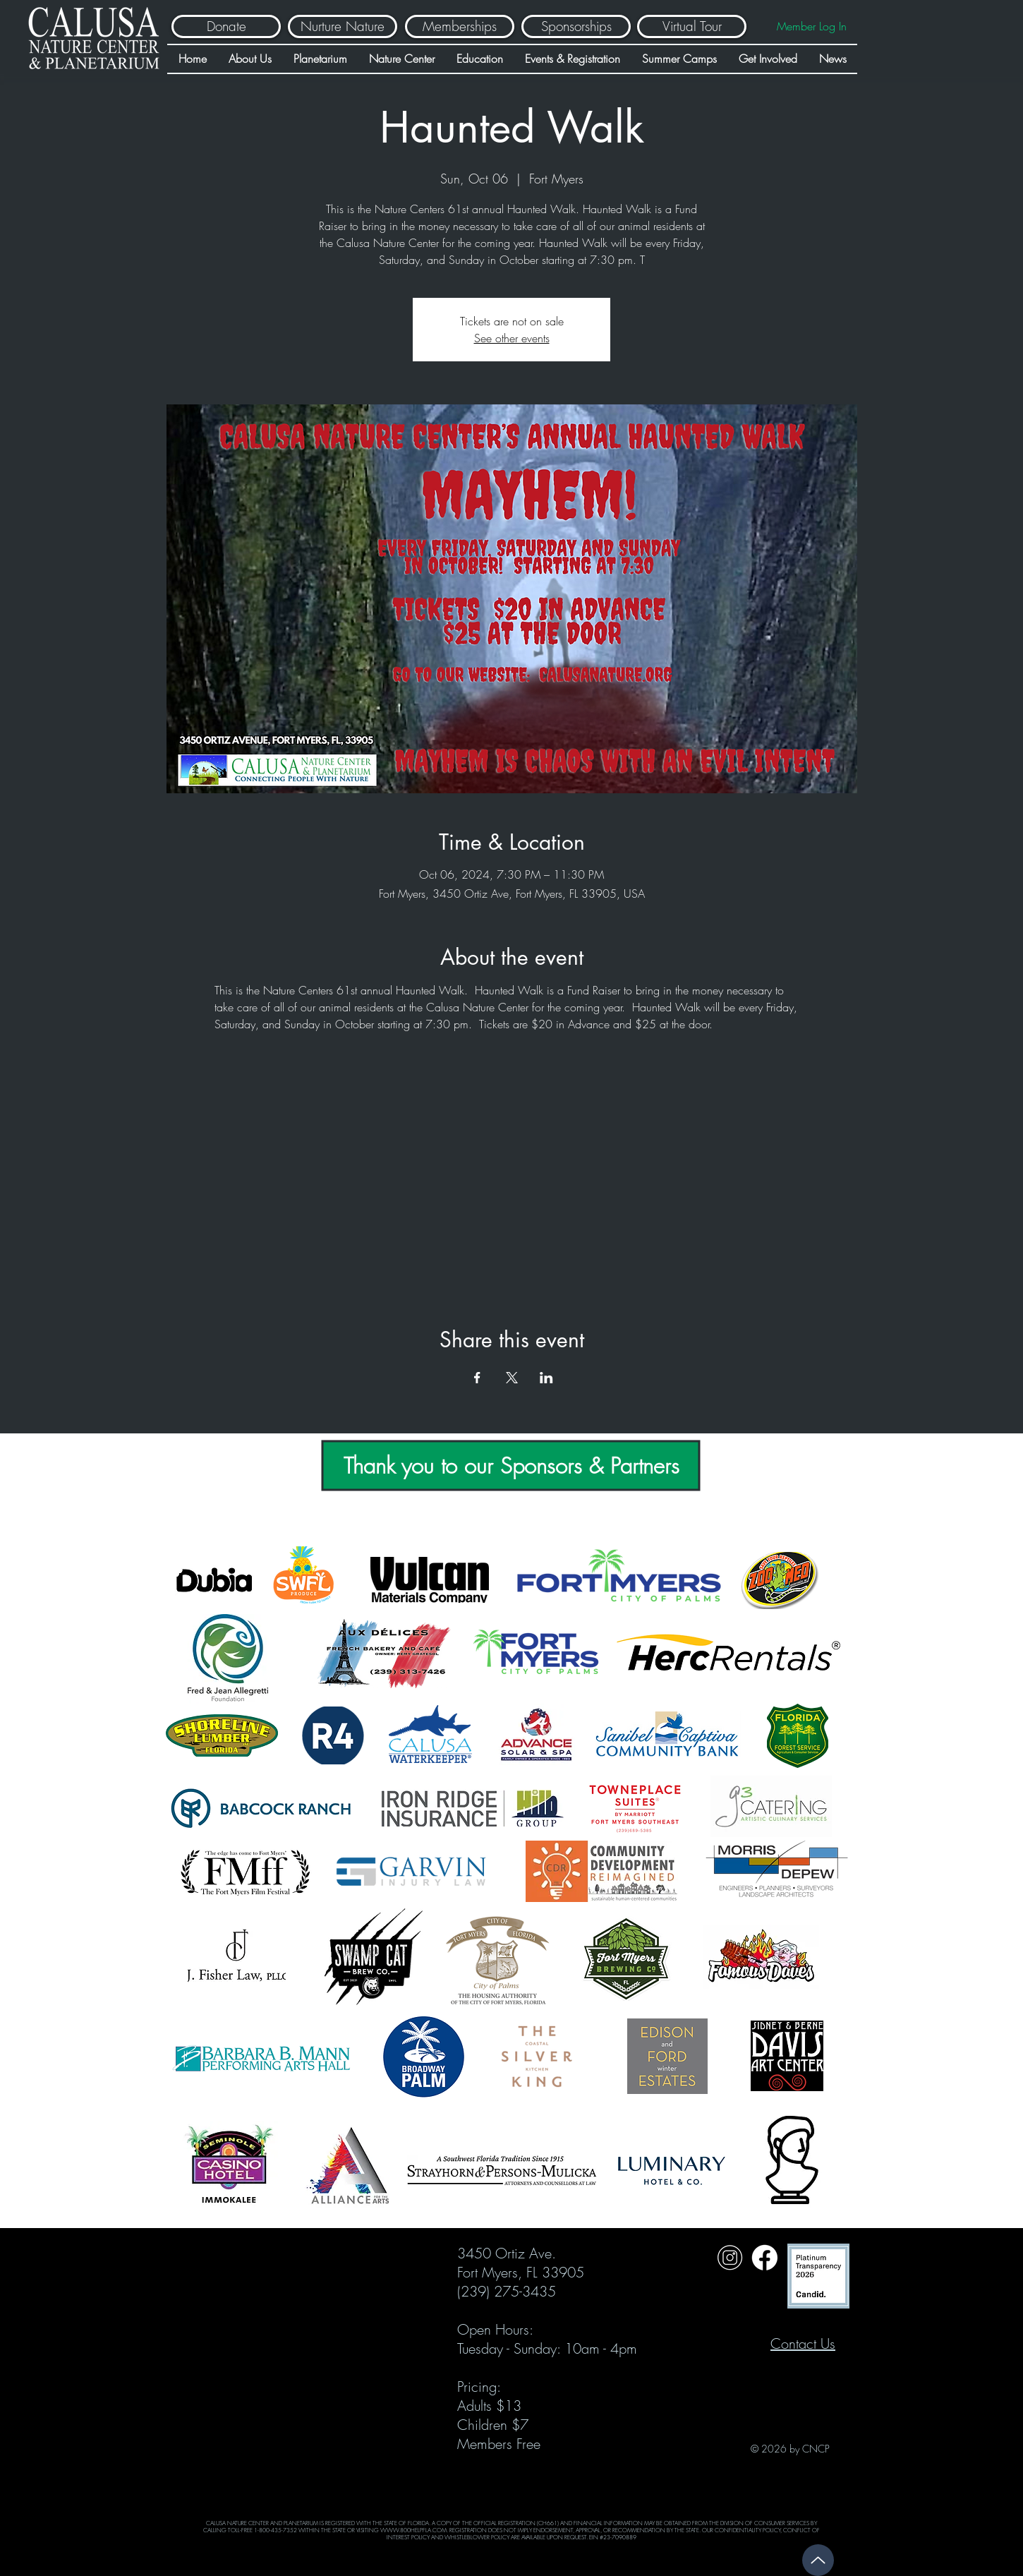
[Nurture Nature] (342, 26)
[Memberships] (459, 26)
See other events (512, 338)
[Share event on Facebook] (477, 1377)
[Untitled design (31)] (764, 2257)
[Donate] (226, 26)
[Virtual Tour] (691, 26)
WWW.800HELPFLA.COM (413, 2530)
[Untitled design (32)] (730, 2257)
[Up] (818, 2560)
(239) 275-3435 (506, 2291)
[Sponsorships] (576, 26)
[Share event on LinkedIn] (546, 1377)
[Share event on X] (512, 1377)
